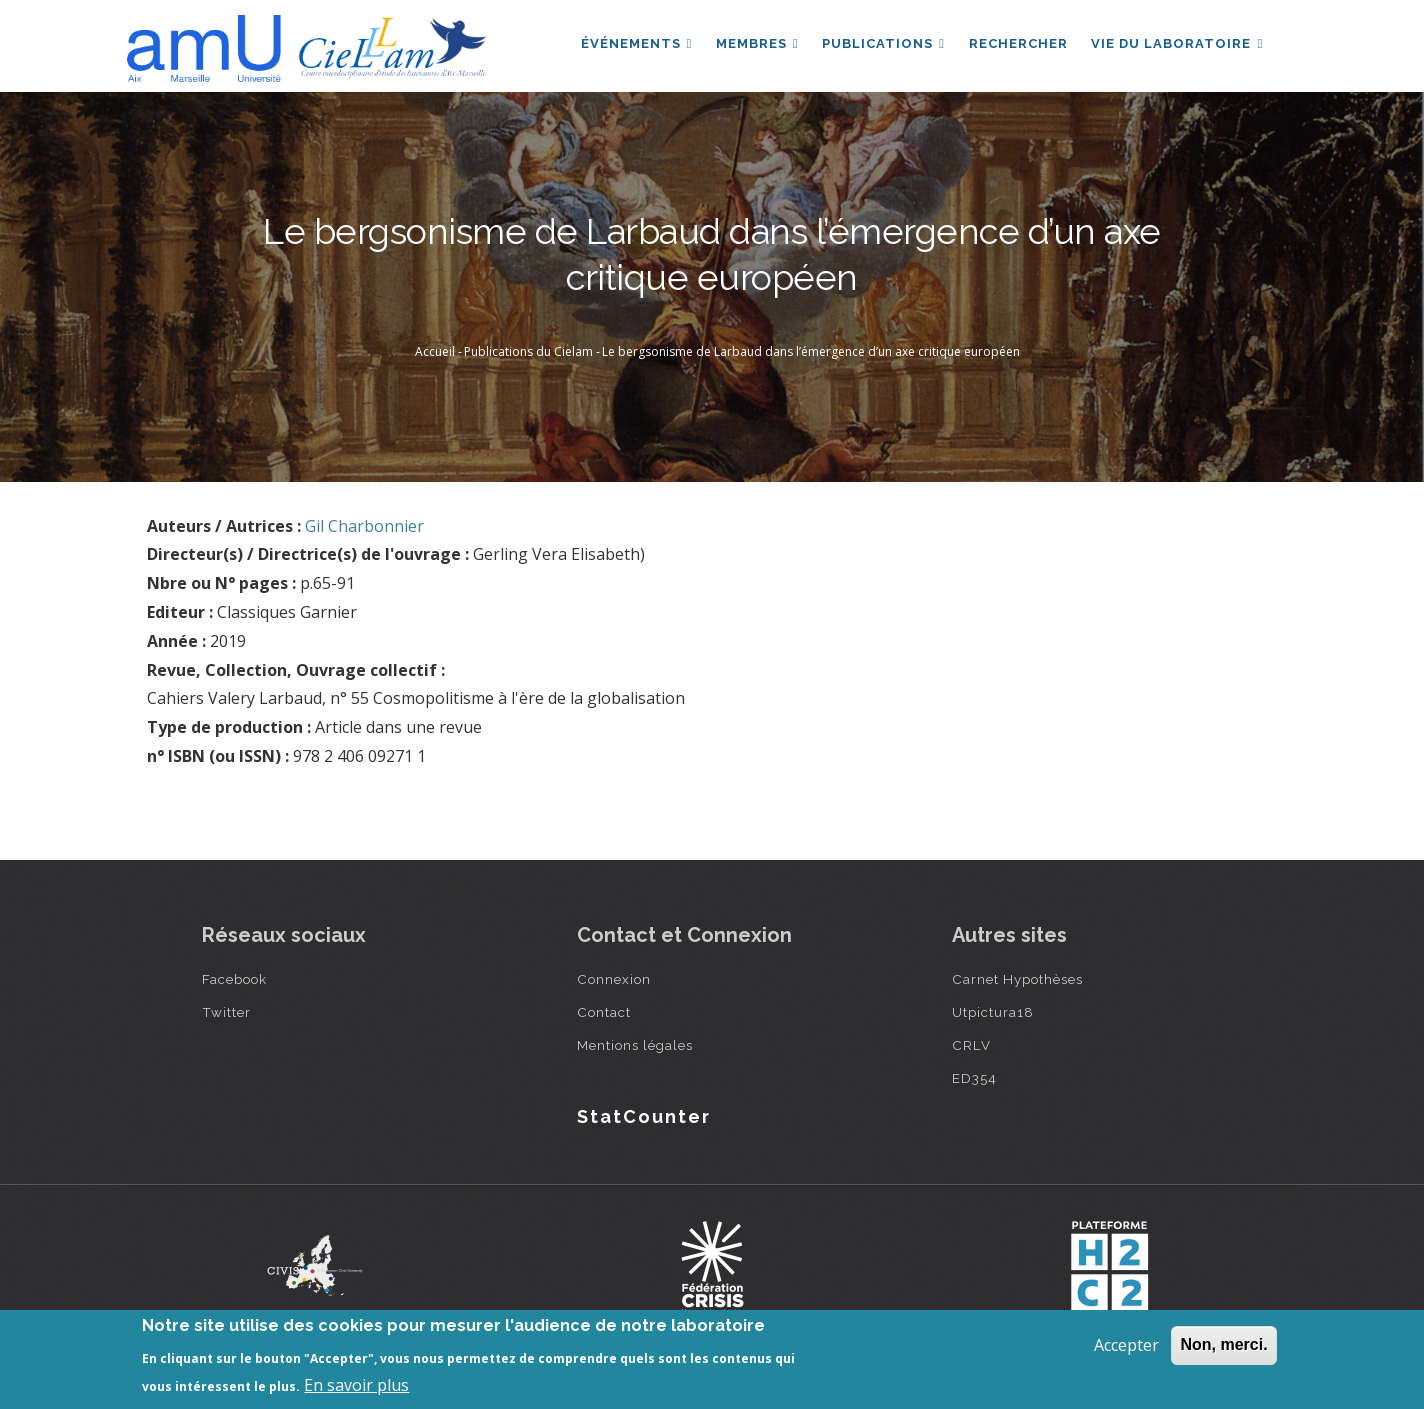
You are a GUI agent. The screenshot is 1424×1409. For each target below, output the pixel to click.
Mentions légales (635, 1045)
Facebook (234, 979)
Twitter (226, 1012)
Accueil (435, 351)
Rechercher (1017, 43)
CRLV (971, 1045)
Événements (635, 43)
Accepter (1126, 1345)
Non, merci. (1223, 1344)
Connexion (614, 979)
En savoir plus (356, 1385)
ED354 (974, 1078)
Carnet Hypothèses (1017, 979)
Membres (756, 43)
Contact (604, 1012)
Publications (882, 43)
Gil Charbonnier (364, 526)
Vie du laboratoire (1177, 43)
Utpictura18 (993, 1012)
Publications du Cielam (528, 351)
